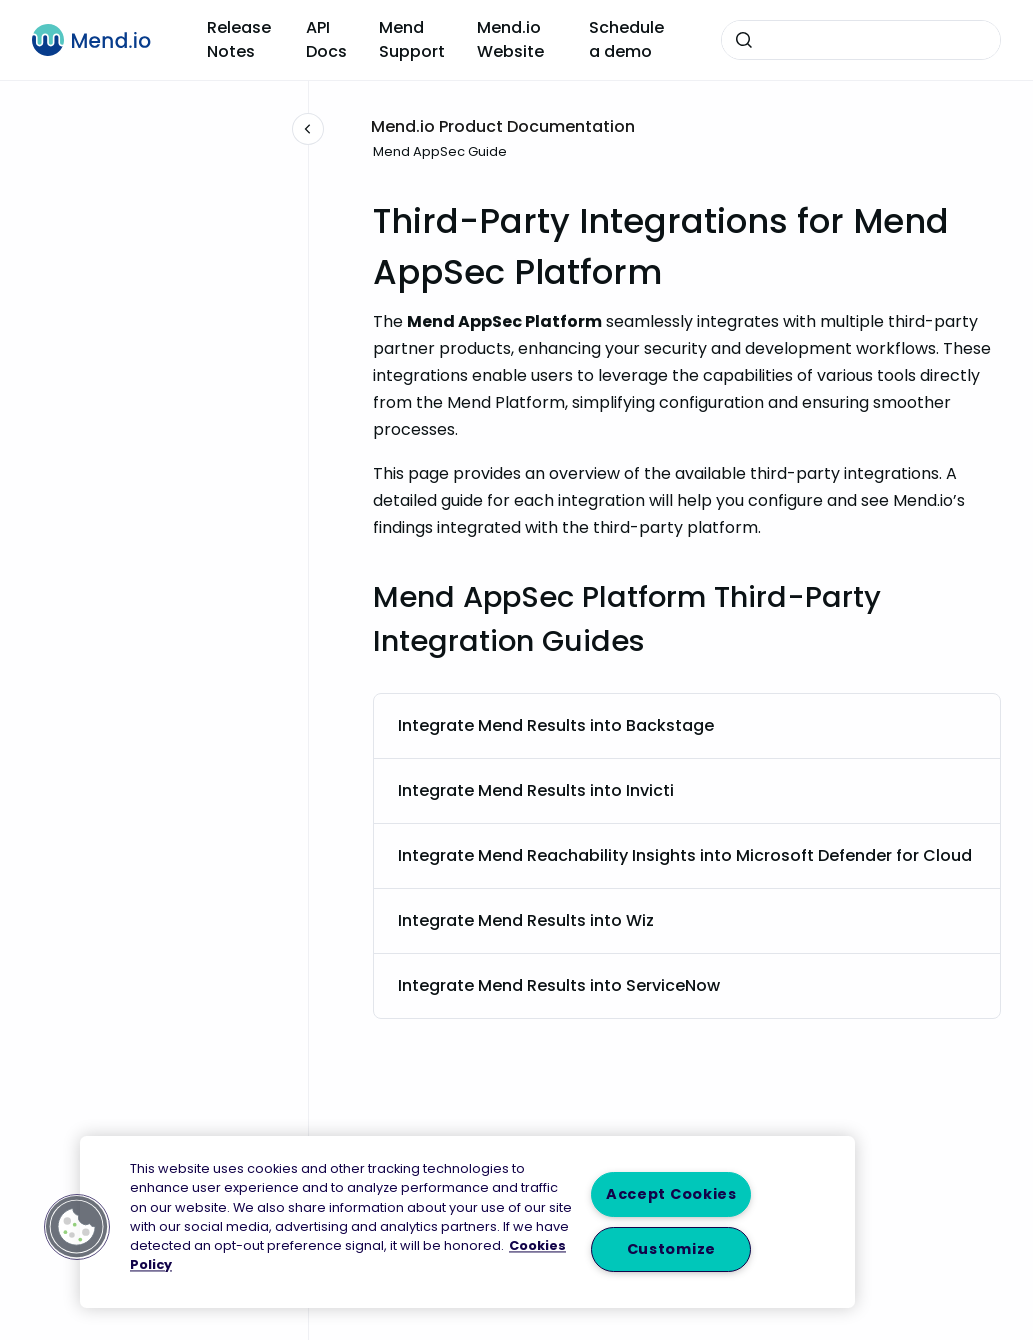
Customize (671, 1249)
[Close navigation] (308, 129)
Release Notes (239, 39)
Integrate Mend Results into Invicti (536, 790)
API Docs (326, 39)
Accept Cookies (671, 1194)
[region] (467, 1222)
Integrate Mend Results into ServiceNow (559, 985)
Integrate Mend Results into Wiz (526, 920)
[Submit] (744, 40)
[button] (77, 1227)
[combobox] (861, 40)
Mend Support (412, 39)
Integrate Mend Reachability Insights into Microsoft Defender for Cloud (685, 855)
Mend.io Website (510, 39)
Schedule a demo (626, 39)
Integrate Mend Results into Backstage (556, 725)
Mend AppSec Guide (440, 151)
